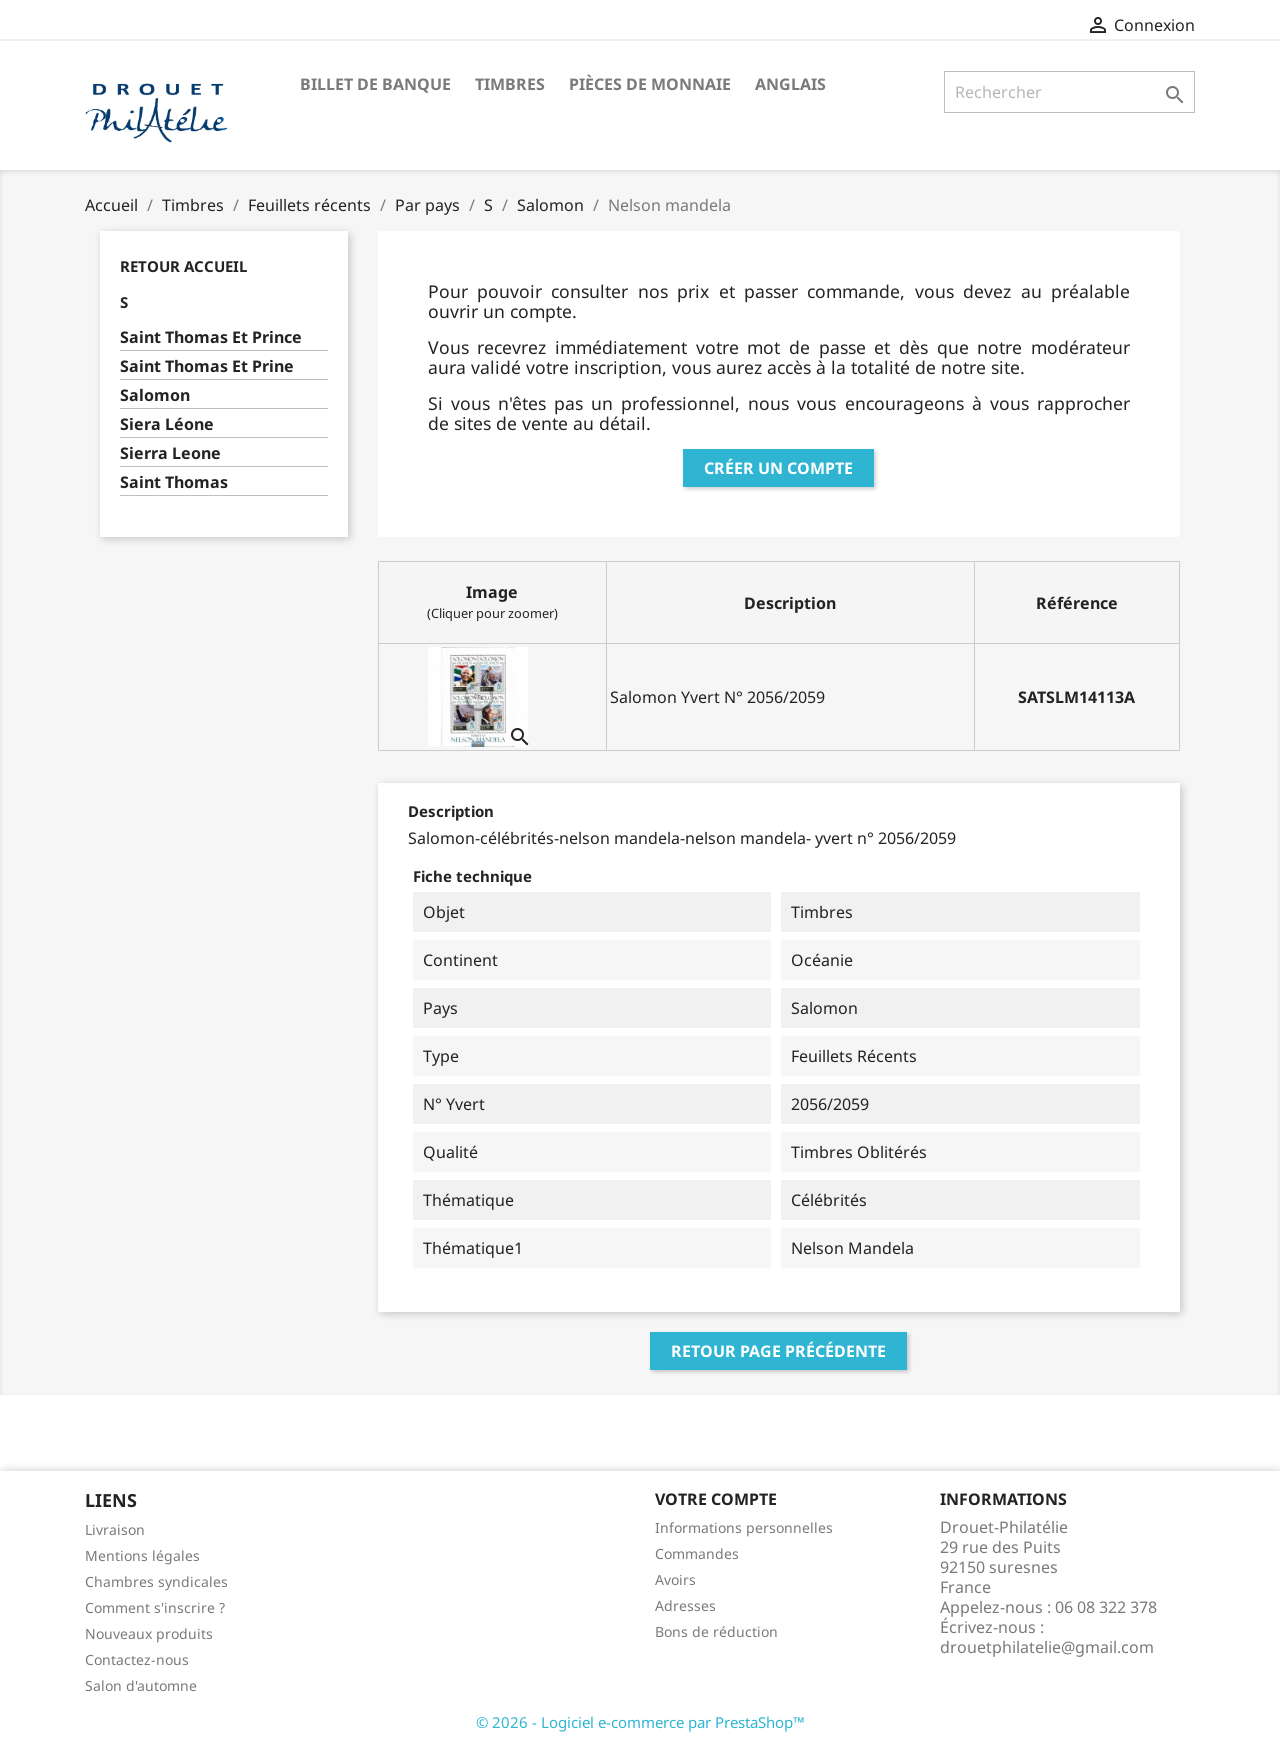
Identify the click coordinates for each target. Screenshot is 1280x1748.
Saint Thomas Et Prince (211, 337)
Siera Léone (167, 424)
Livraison (115, 1529)
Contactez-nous (137, 1659)
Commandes (697, 1553)
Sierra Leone (170, 453)
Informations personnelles (744, 1527)
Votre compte (716, 1499)
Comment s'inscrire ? (155, 1607)
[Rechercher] (1069, 92)
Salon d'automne (141, 1685)
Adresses (685, 1605)
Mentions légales (142, 1555)
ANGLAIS (790, 84)
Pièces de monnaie (650, 84)
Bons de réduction (716, 1631)
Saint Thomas (174, 482)
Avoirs (675, 1579)
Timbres (510, 84)
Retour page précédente (778, 1351)
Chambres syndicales (156, 1581)
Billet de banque (375, 84)
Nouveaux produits (149, 1633)
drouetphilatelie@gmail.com (1047, 1647)
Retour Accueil (183, 266)
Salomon (155, 395)
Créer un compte (778, 468)
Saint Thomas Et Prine (207, 366)
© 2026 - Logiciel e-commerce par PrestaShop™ (640, 1722)
